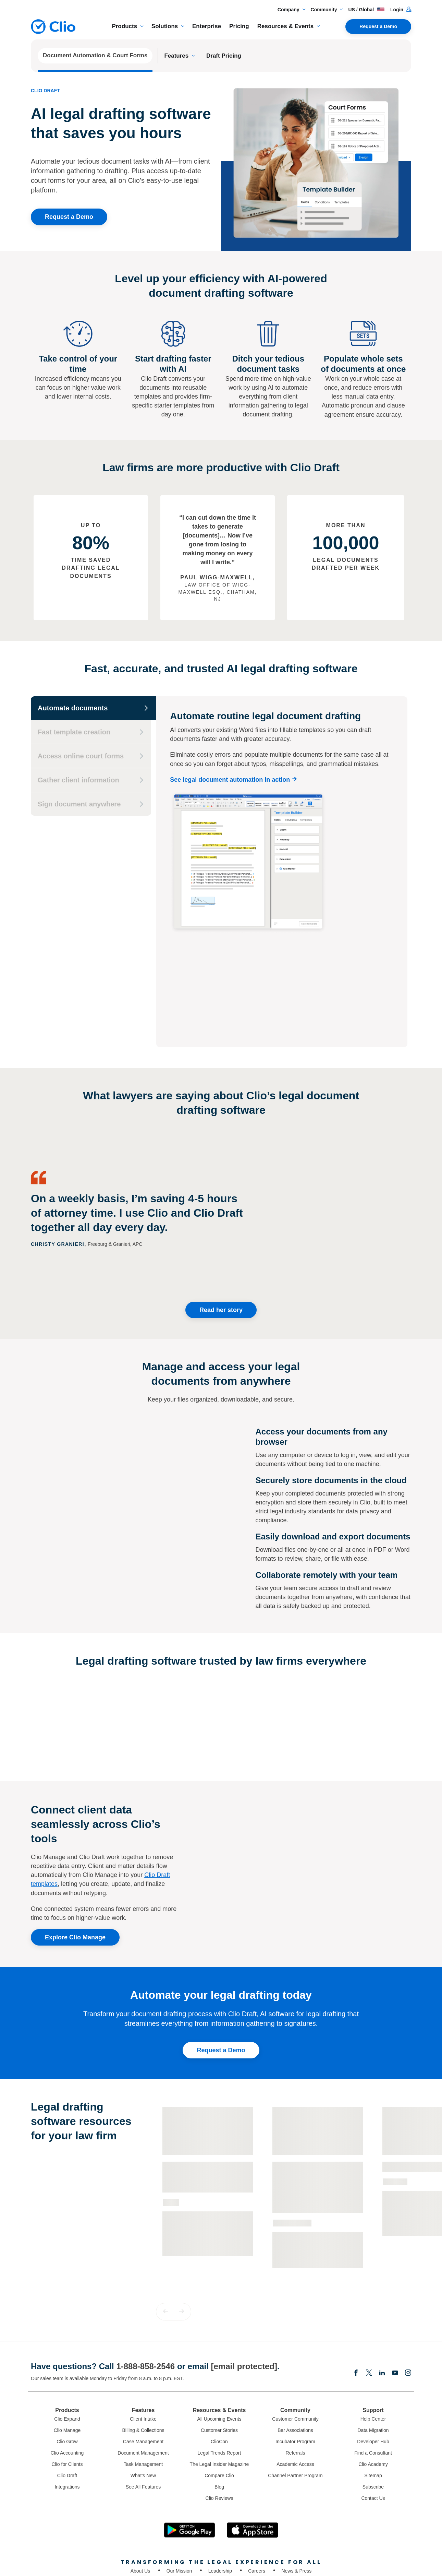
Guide (171, 2123)
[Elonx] (369, 2294)
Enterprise (206, 26)
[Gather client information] (91, 780)
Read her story (221, 1230)
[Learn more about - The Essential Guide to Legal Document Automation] (208, 2116)
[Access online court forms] (91, 756)
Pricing (239, 26)
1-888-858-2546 (145, 2287)
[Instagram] (408, 2294)
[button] (165, 2232)
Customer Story (292, 2143)
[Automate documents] (93, 708)
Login (400, 9)
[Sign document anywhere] (91, 804)
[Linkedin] (382, 2294)
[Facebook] (356, 2294)
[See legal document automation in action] (235, 779)
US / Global (366, 9)
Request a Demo (378, 26)
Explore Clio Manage (75, 1857)
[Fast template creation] (91, 732)
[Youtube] (395, 2294)
